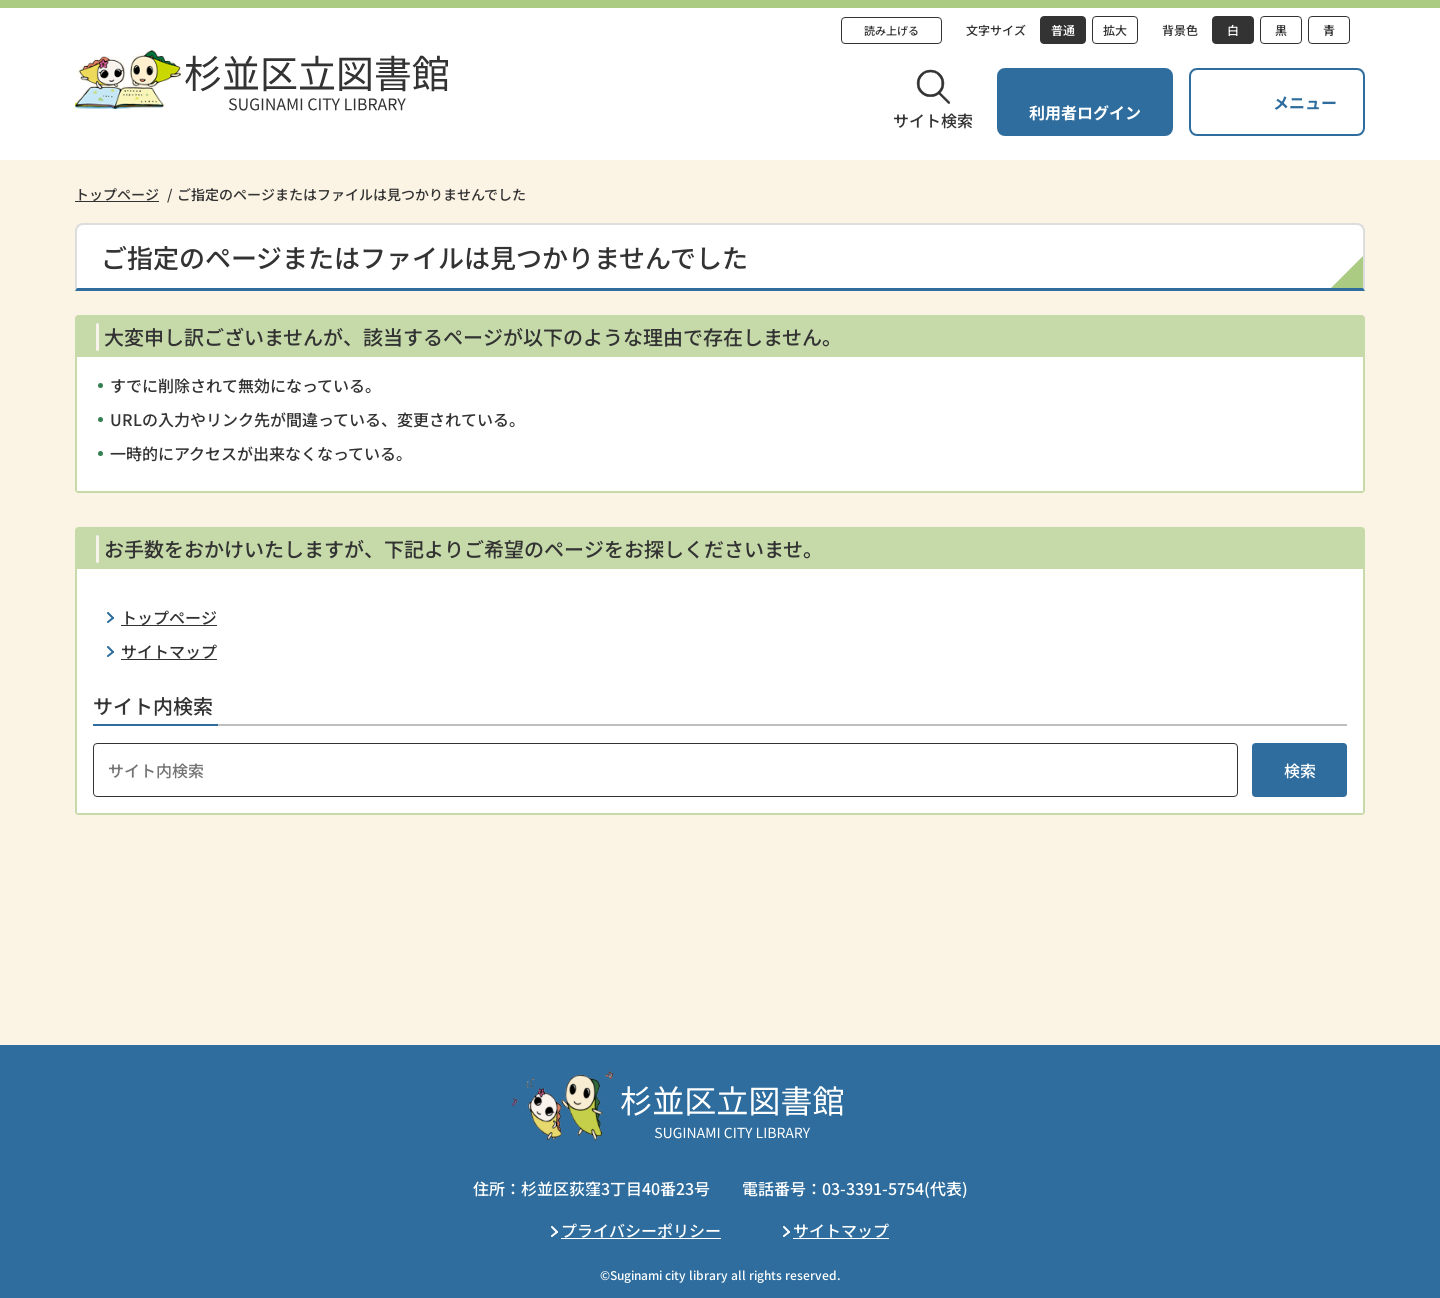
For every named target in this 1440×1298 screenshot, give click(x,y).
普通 (1063, 29)
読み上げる (891, 30)
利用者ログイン (1085, 112)
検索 (1300, 770)
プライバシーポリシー (641, 1230)
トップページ (117, 194)
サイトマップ (169, 651)
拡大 (1115, 29)
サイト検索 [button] (933, 120)
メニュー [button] (1305, 102)
